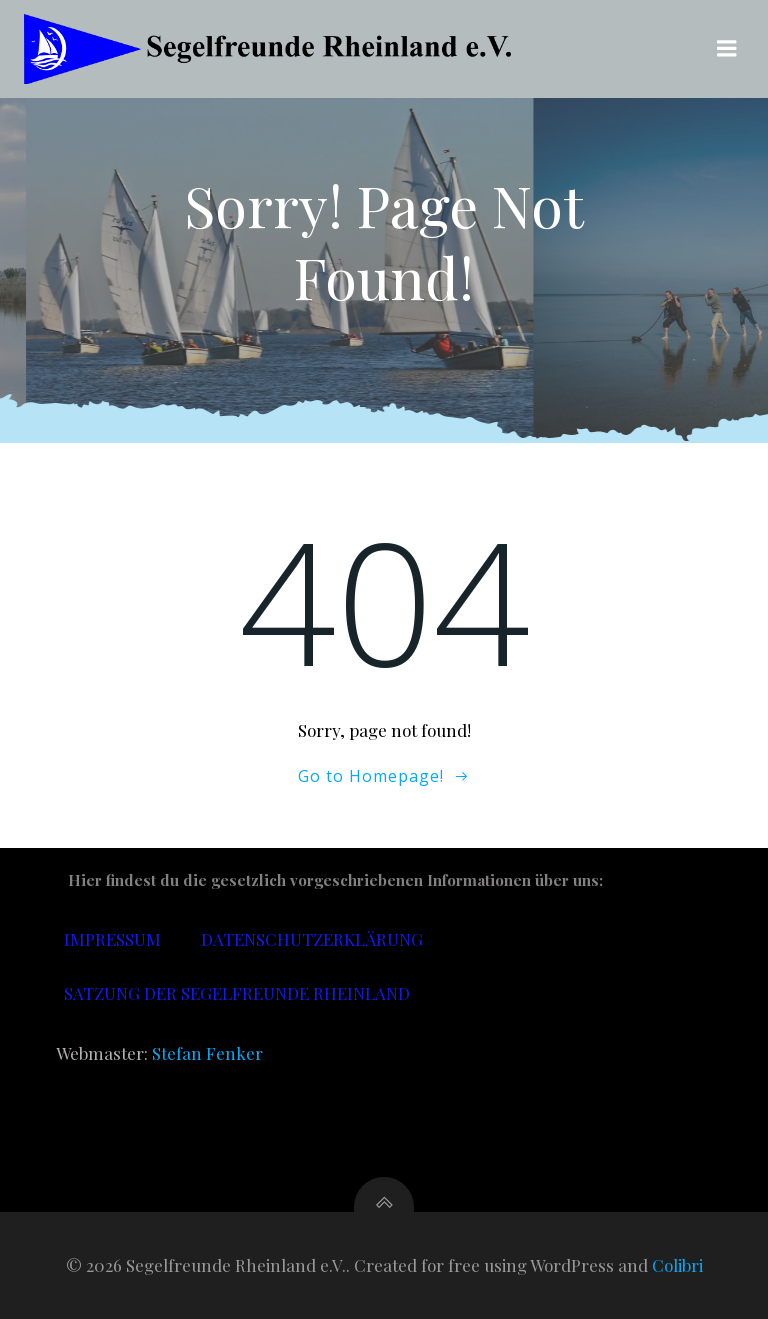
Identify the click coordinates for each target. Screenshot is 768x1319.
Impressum (112, 939)
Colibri (677, 1265)
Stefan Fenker (207, 1053)
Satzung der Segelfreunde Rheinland (237, 993)
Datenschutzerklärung (312, 939)
